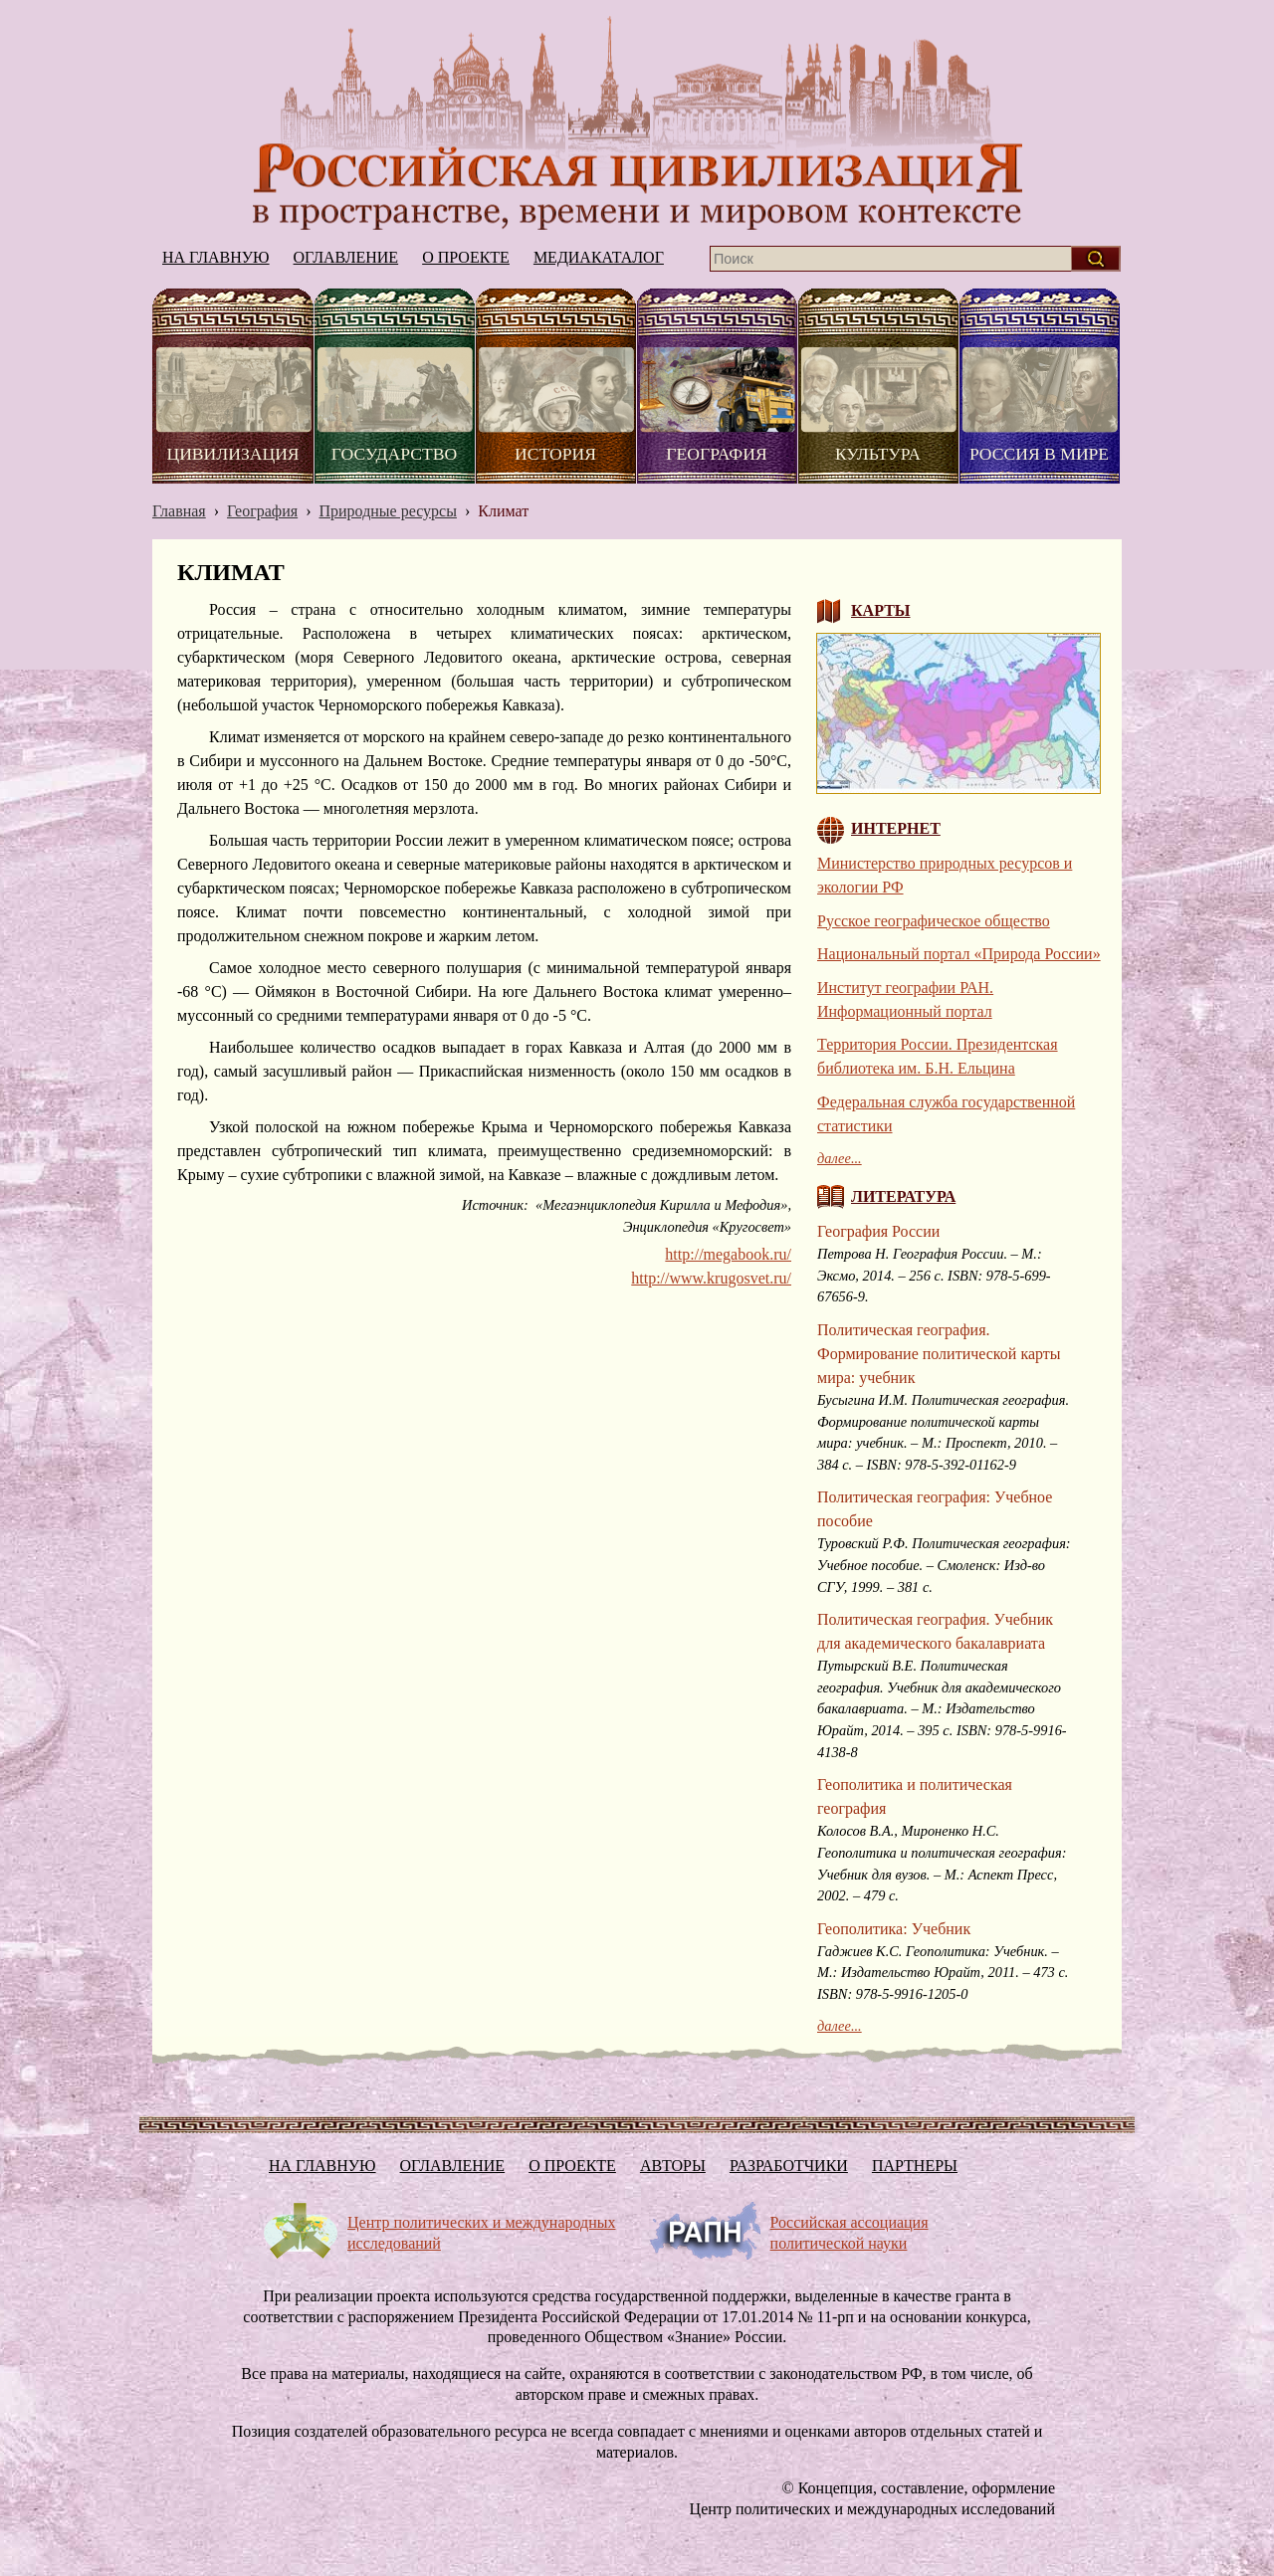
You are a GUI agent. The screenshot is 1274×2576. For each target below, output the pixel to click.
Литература (903, 1196)
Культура (878, 454)
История (555, 454)
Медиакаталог (598, 257)
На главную (637, 123)
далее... (839, 1158)
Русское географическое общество (933, 920)
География (716, 454)
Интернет (896, 828)
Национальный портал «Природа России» (959, 953)
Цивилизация (232, 454)
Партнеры (914, 2165)
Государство (394, 454)
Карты (881, 610)
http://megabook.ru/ (728, 1254)
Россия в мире (1039, 454)
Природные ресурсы (387, 510)
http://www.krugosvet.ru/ (711, 1278)
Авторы (673, 2165)
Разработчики (789, 2165)
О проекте (466, 257)
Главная (179, 510)
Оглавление (346, 257)
